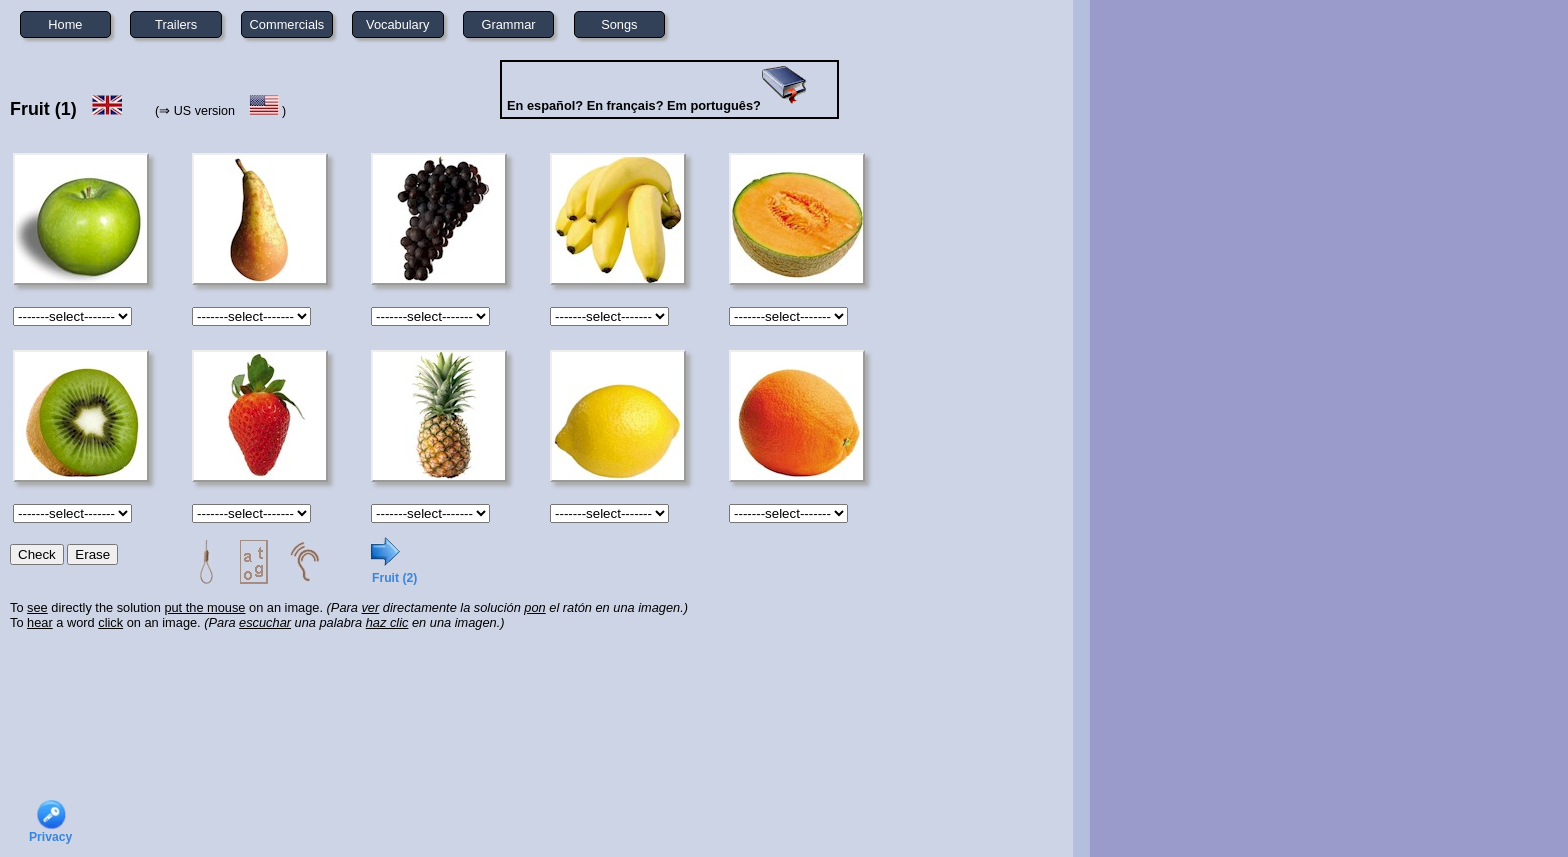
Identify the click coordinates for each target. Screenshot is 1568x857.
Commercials (287, 24)
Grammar (509, 24)
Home (65, 24)
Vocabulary (397, 24)
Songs (619, 24)
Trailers (176, 24)
